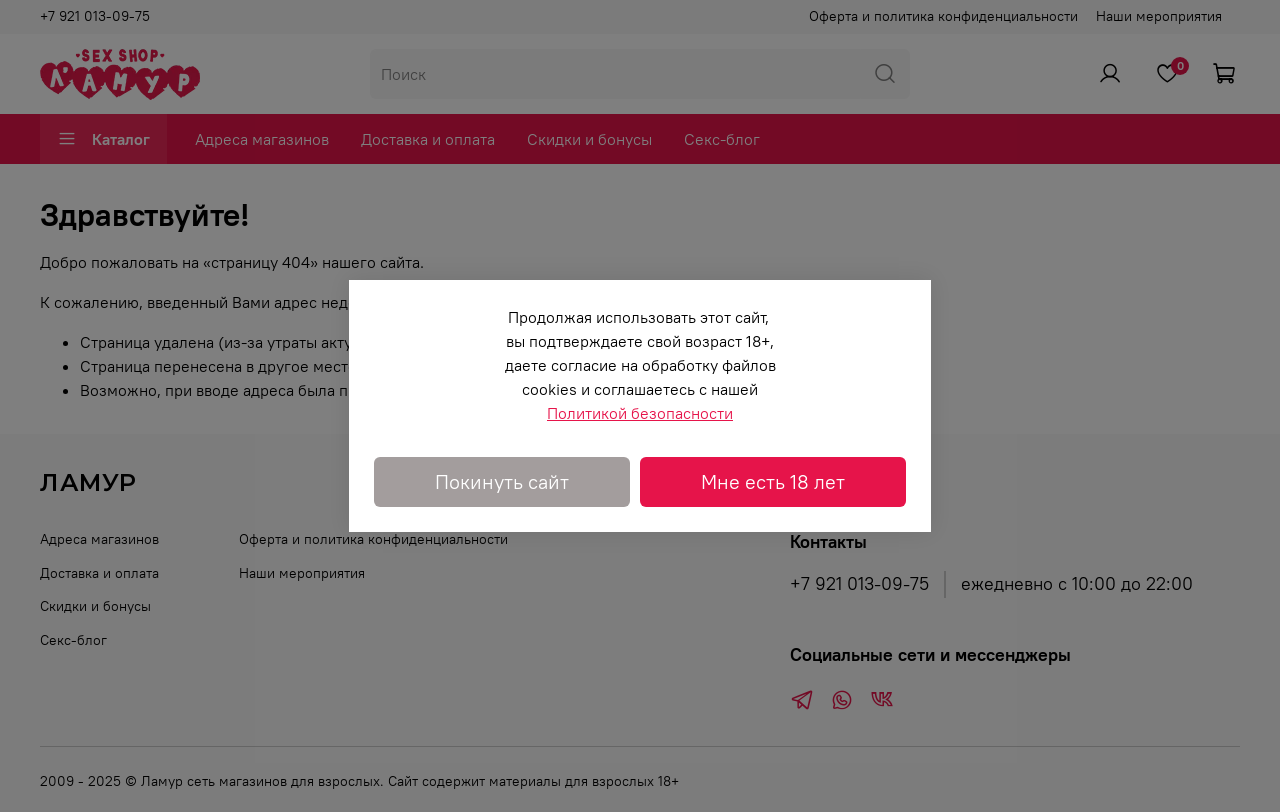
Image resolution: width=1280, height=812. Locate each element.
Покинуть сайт (502, 481)
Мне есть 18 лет (773, 481)
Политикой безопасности (640, 413)
